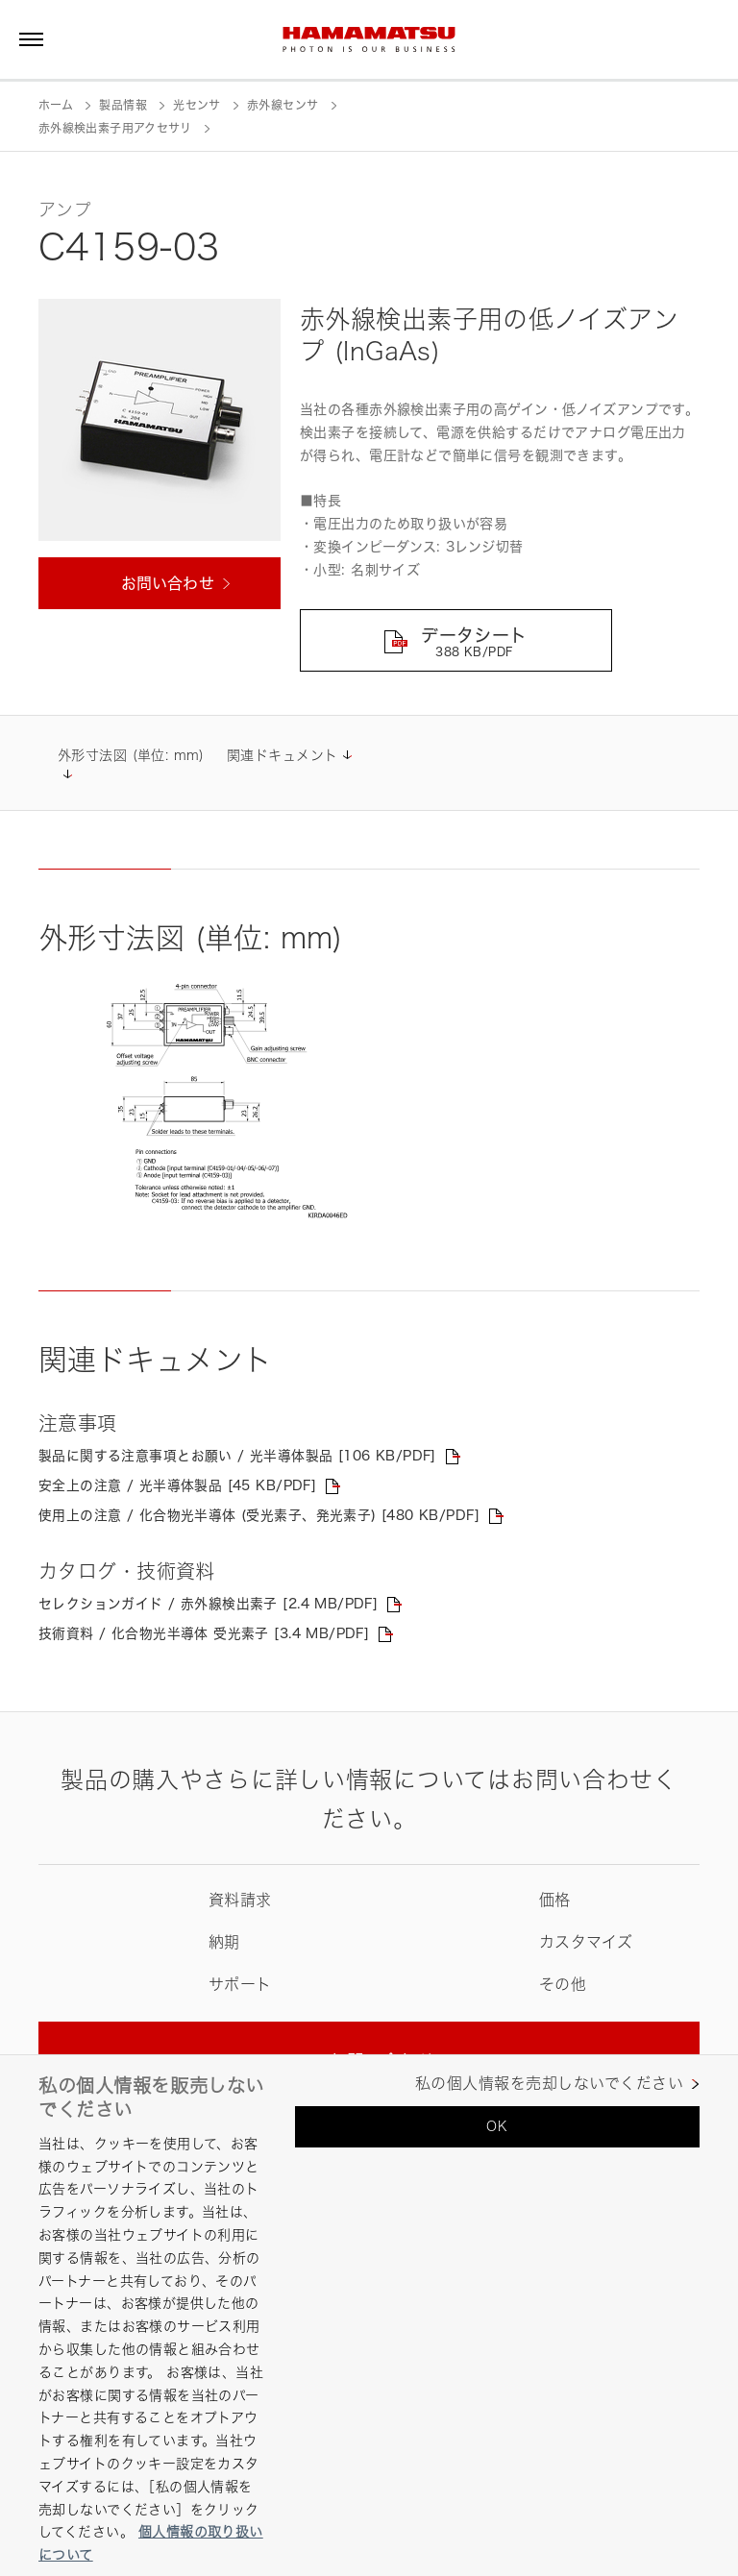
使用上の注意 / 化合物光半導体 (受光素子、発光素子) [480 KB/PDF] (259, 1516)
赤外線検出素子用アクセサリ (115, 128)
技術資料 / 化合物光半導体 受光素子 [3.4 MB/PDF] (204, 1634)
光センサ (196, 105)
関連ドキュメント (282, 756)
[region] (369, 2315)
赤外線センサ (282, 105)
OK (496, 2126)
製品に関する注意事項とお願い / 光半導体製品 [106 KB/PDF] (237, 1455)
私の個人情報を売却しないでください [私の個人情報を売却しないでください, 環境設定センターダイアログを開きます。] (549, 2083)
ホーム (55, 105)
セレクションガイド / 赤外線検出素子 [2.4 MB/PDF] (209, 1604)
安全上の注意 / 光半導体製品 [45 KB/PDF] (177, 1486)
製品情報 (122, 105)
